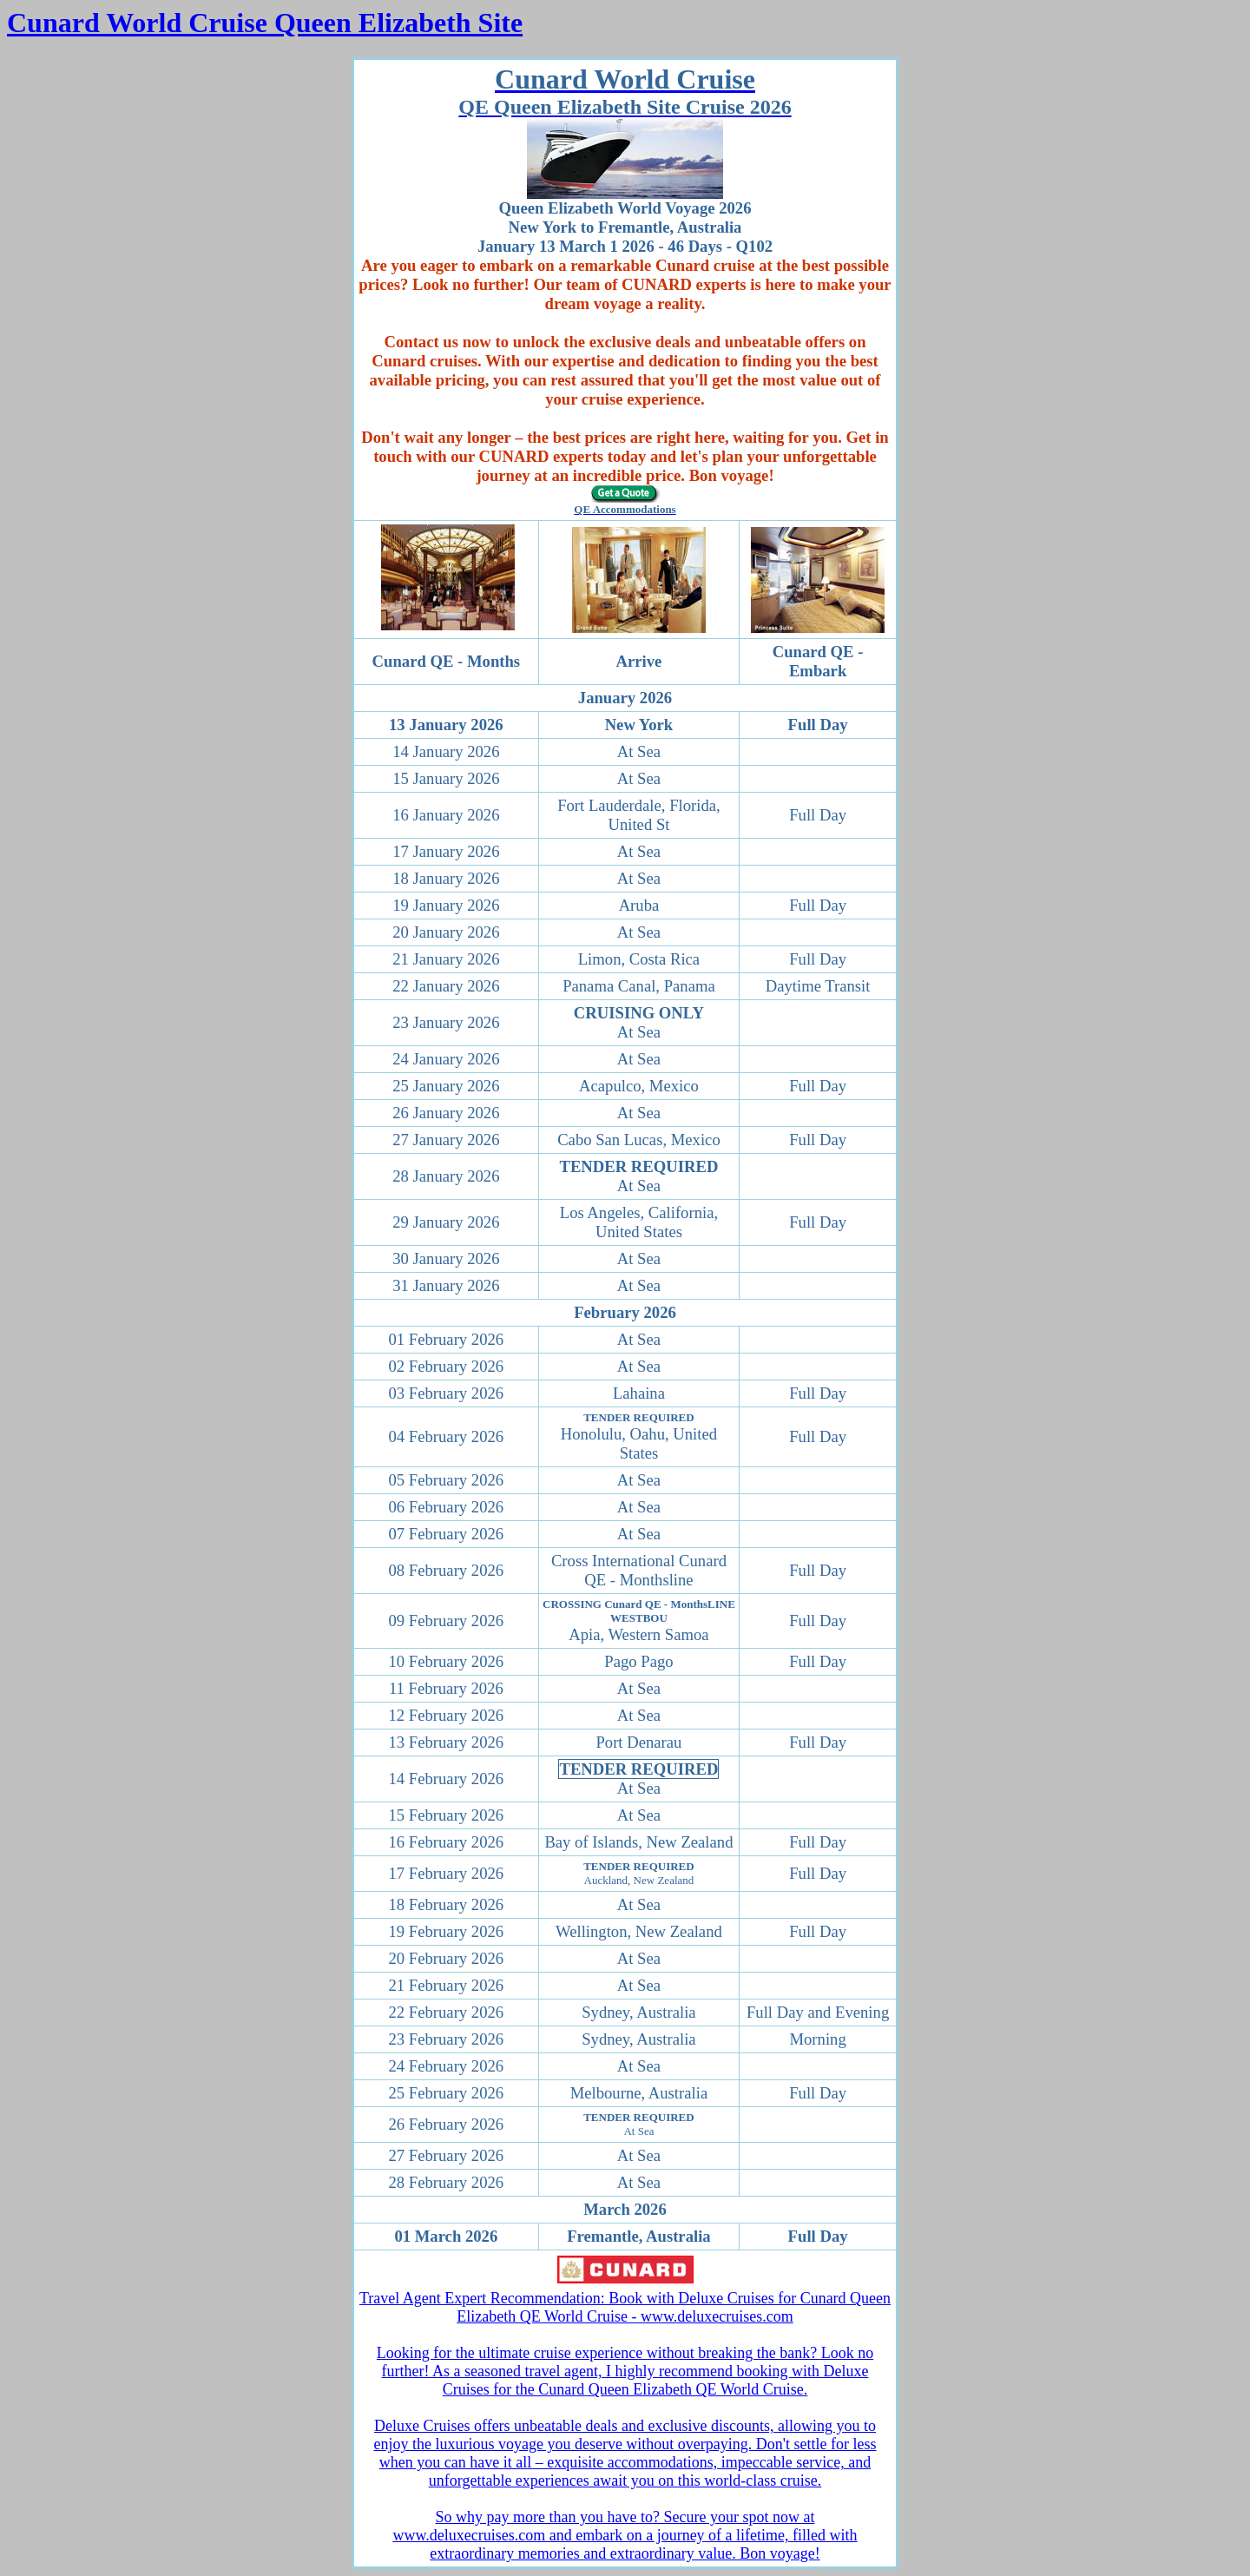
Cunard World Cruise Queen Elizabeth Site (265, 22)
